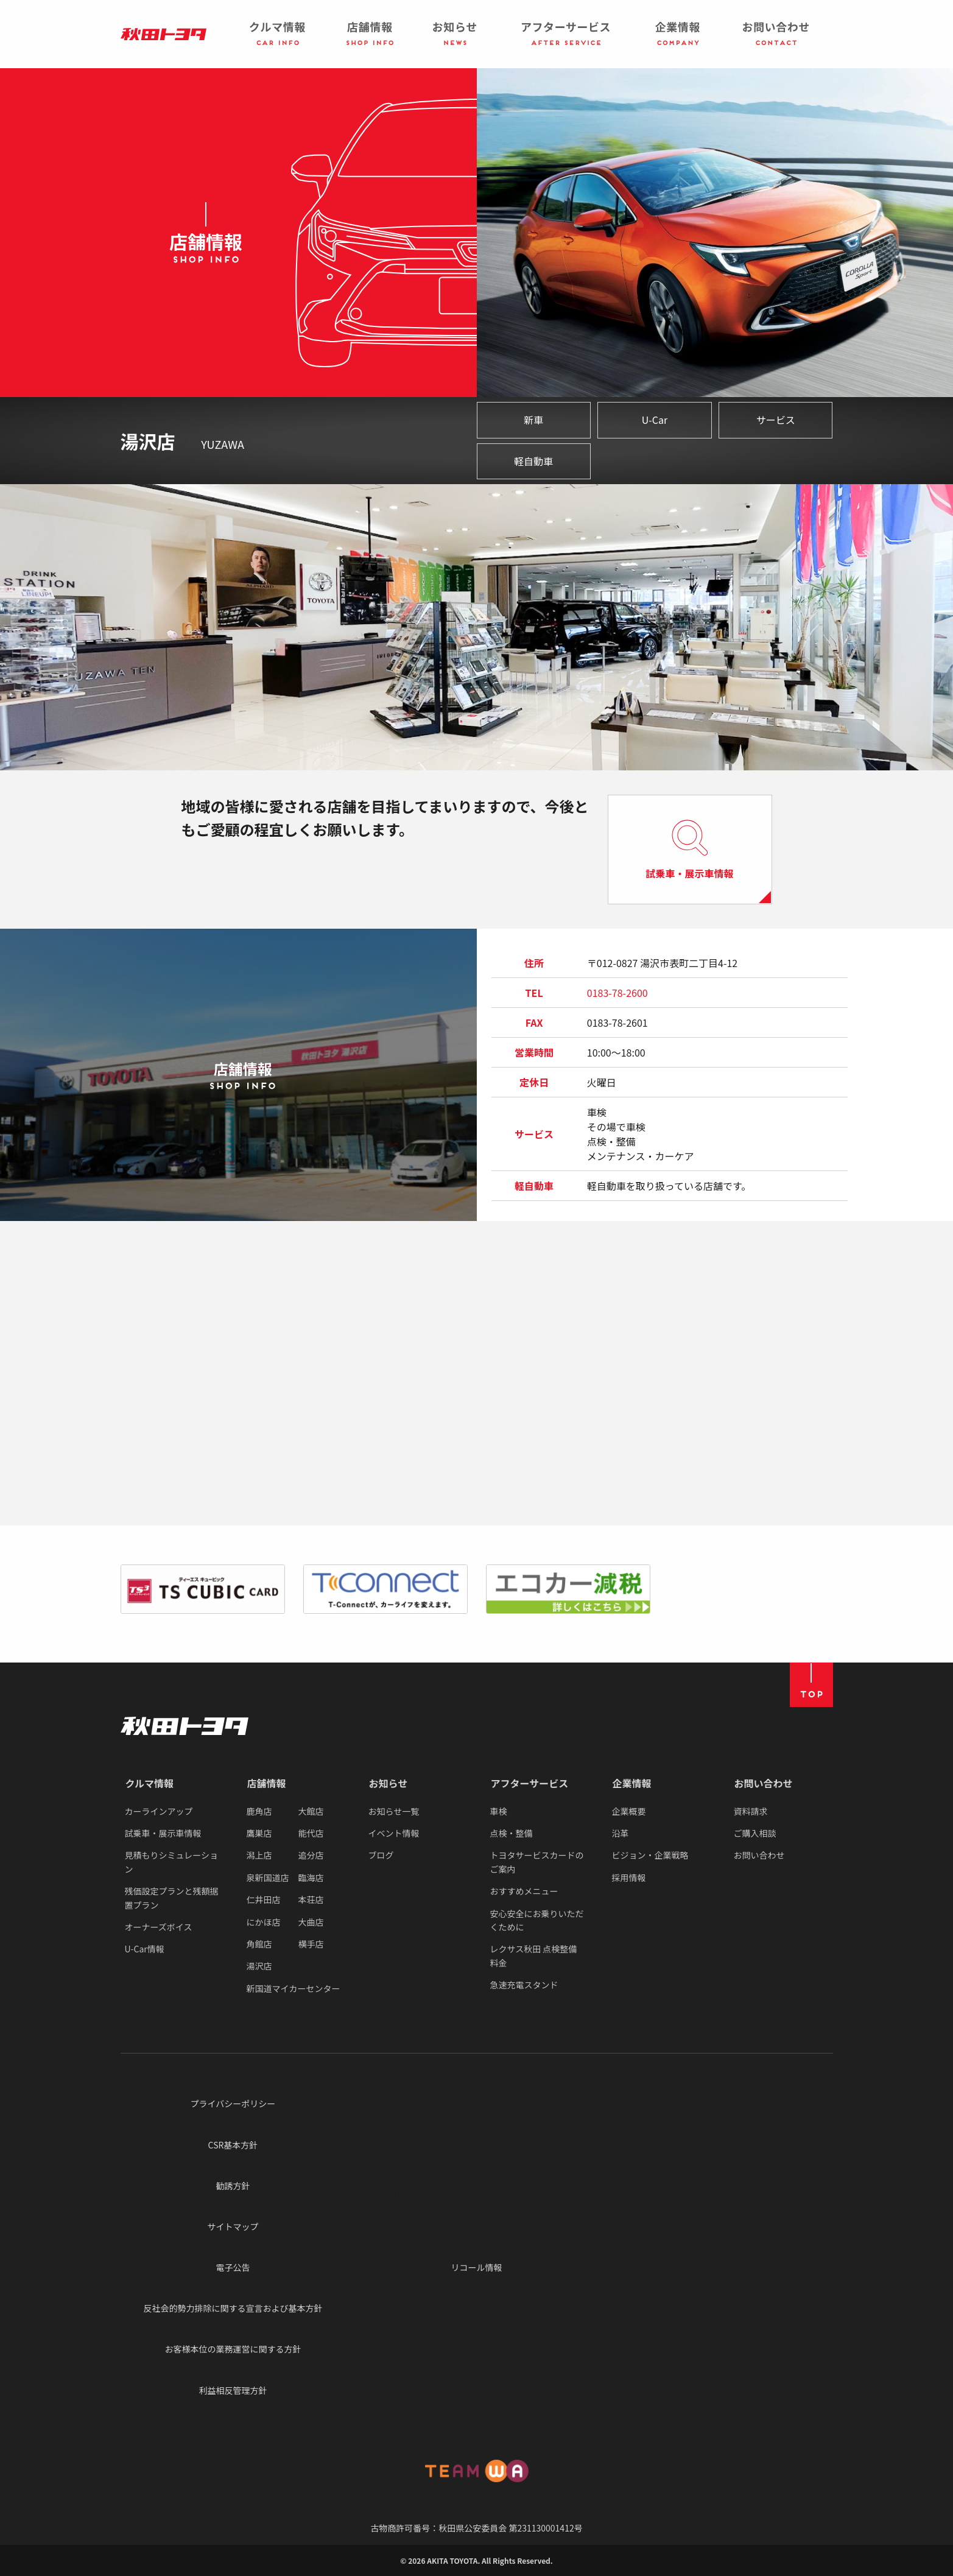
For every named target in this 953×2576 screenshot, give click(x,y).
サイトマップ (232, 2226)
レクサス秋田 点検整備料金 (533, 1955)
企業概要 (629, 1811)
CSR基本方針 (233, 2145)
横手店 (311, 1944)
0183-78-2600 (617, 992)
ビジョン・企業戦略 (650, 1855)
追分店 (311, 1855)
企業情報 (632, 1783)
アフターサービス (530, 1783)
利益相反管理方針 (233, 2390)
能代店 (311, 1833)
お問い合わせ (763, 1783)
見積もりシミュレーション (171, 1861)
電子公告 (233, 2267)
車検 (498, 1811)
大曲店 (311, 1922)
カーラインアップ (159, 1811)
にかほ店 (264, 1922)
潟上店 (259, 1855)
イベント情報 (394, 1833)
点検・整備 (511, 1833)
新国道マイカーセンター (293, 1988)
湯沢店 (259, 1966)
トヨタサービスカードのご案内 (537, 1861)
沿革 (620, 1833)
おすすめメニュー (524, 1891)
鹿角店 (259, 1811)
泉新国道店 (268, 1877)
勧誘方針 (233, 2186)
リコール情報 (476, 2267)
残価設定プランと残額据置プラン (172, 1897)
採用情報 (629, 1877)
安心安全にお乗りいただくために (537, 1920)
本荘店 (311, 1899)
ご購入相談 (755, 1833)
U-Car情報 (144, 1949)
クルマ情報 (149, 1783)
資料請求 (751, 1811)
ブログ (381, 1855)
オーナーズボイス (158, 1927)
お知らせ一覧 (394, 1811)
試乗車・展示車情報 (163, 1833)
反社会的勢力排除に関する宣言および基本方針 (232, 2308)
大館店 (311, 1811)
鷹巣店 (259, 1833)
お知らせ (388, 1783)
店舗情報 (266, 1783)
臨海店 (311, 1877)
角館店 (259, 1944)
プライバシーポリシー (233, 2103)
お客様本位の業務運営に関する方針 (232, 2349)
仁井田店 (264, 1899)
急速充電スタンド (524, 1985)
